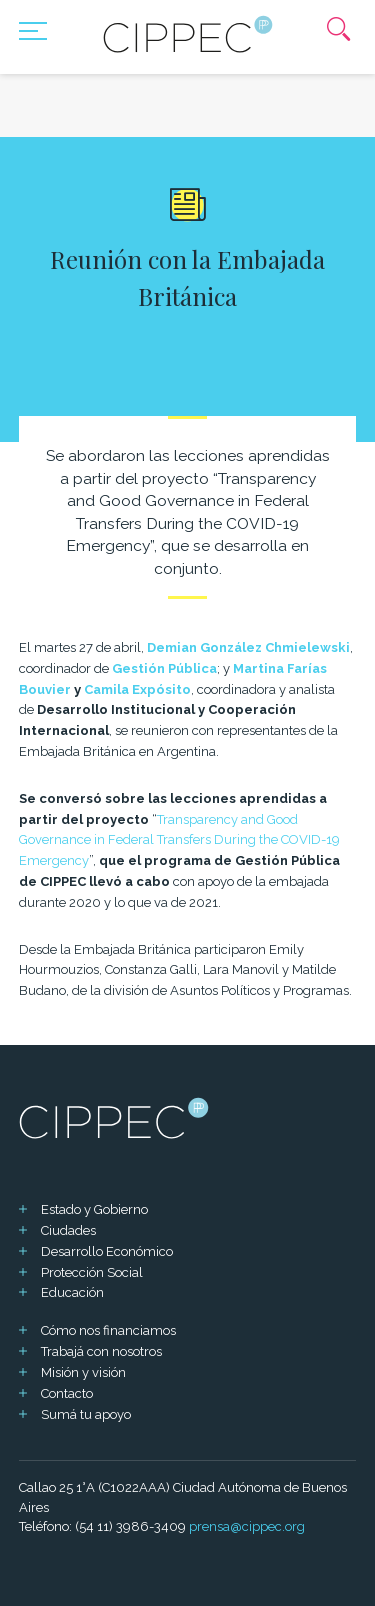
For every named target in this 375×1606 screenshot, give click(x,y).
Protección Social (92, 1272)
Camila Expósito (137, 689)
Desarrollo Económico (107, 1251)
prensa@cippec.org (247, 1526)
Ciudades (68, 1230)
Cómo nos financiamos (108, 1330)
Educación (72, 1292)
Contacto (67, 1393)
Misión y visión (83, 1372)
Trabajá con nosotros (101, 1351)
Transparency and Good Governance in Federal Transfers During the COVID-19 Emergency (179, 840)
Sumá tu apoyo (86, 1414)
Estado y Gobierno (94, 1209)
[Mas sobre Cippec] (188, 34)
